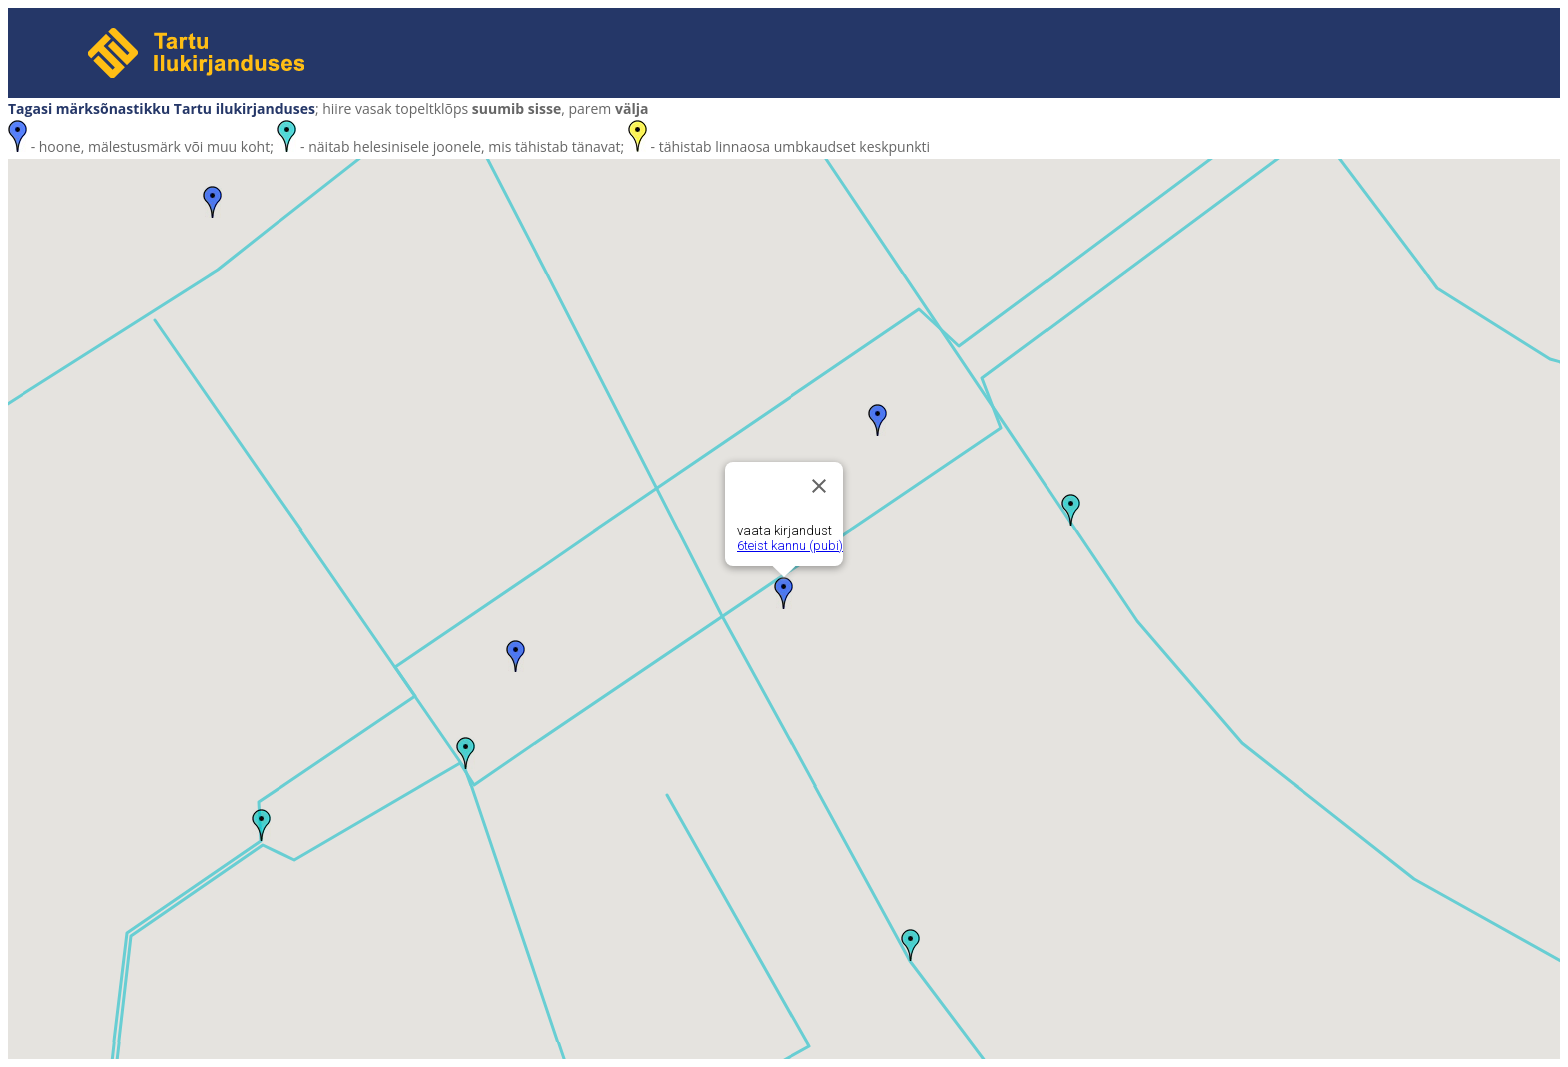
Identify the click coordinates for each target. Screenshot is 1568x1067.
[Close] (819, 486)
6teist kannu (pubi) (790, 545)
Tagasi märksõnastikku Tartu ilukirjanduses (161, 108)
